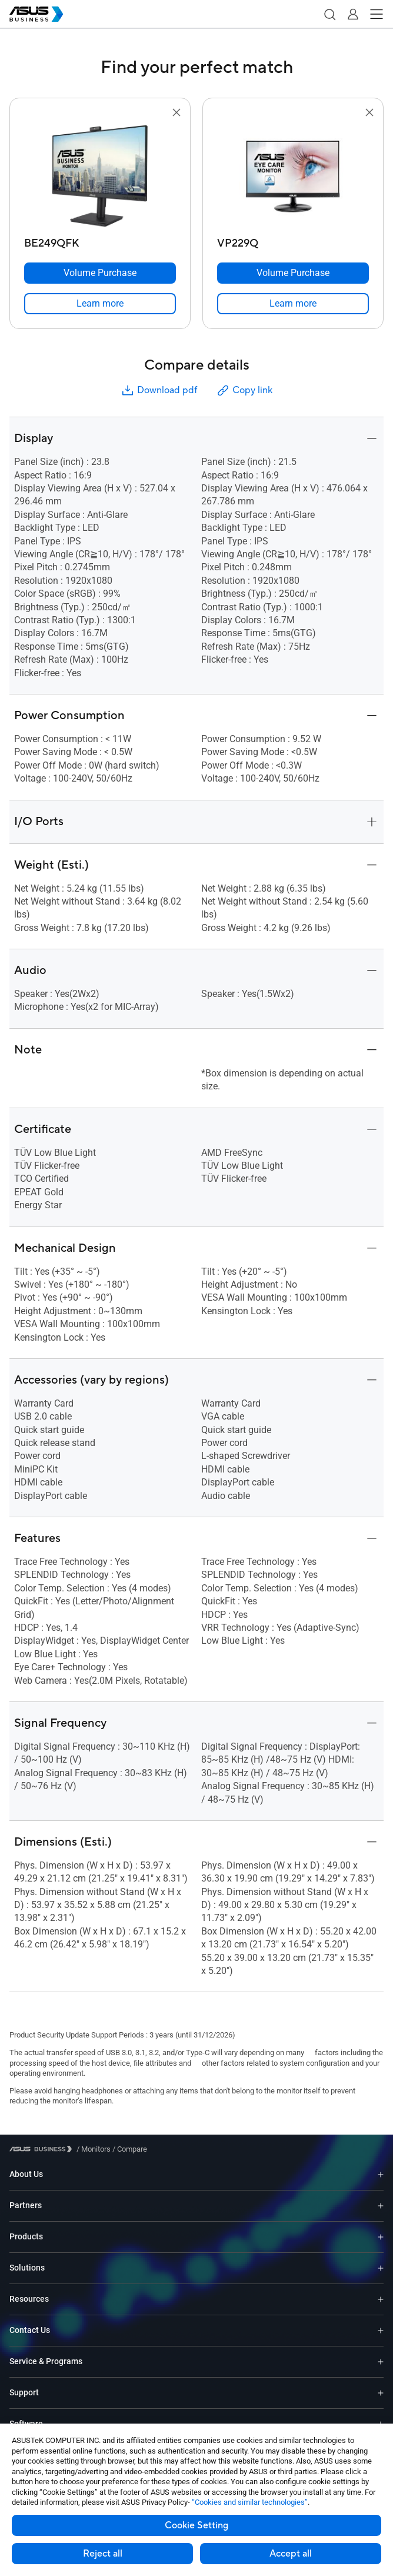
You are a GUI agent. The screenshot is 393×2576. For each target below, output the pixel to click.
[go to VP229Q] (293, 176)
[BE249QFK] (100, 240)
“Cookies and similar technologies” (250, 2502)
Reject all (102, 2554)
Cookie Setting (196, 2525)
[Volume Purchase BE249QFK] (100, 273)
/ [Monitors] (93, 2149)
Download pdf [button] (159, 390)
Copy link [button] (244, 390)
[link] (100, 303)
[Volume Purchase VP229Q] (293, 273)
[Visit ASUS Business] (42, 2149)
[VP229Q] (293, 240)
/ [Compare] (129, 2149)
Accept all (290, 2554)
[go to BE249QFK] (100, 176)
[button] (329, 14)
